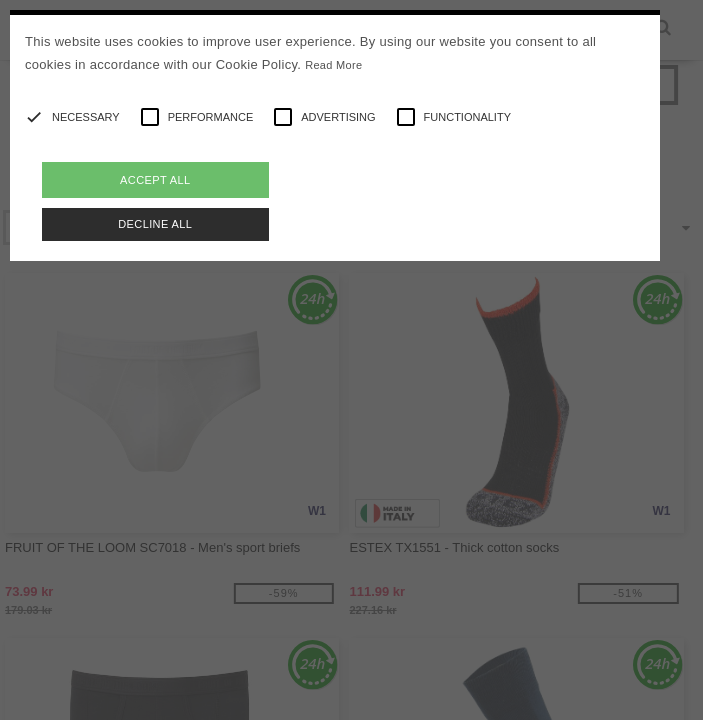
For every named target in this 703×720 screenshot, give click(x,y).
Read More (333, 65)
